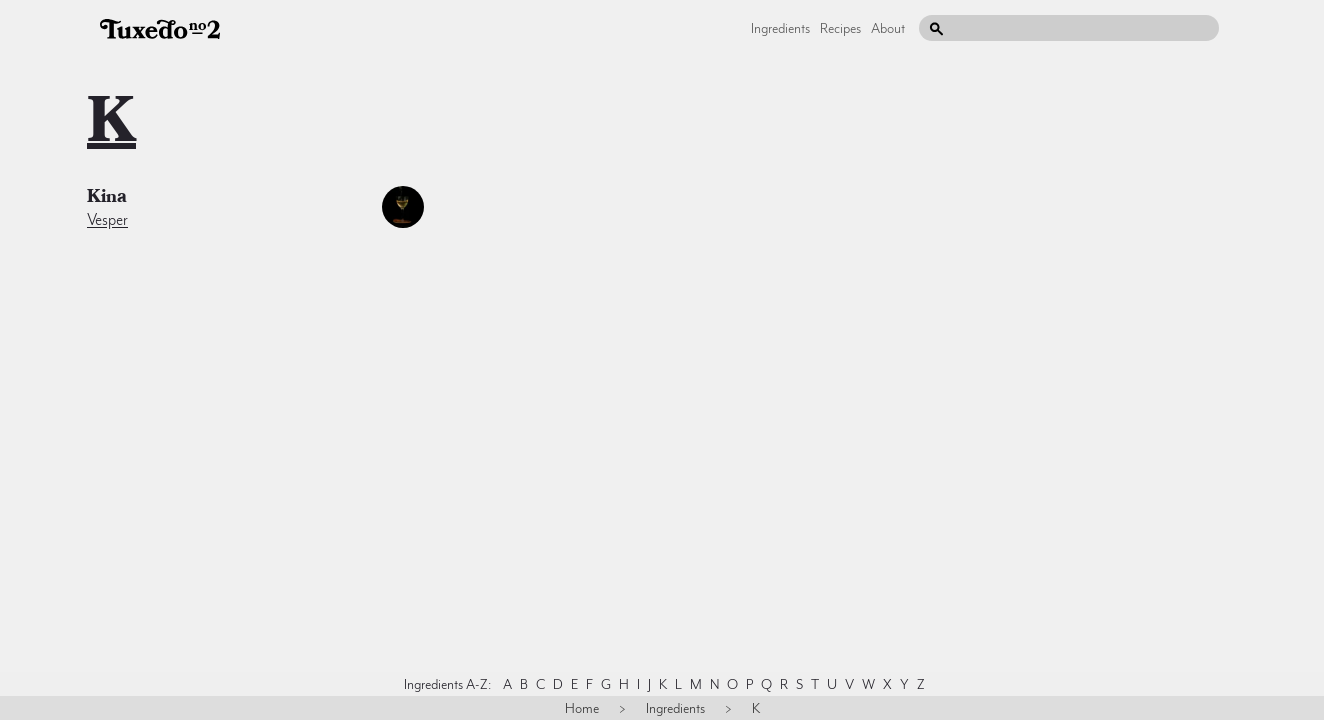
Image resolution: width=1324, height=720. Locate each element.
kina (107, 199)
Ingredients (780, 28)
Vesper (107, 220)
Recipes (840, 28)
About (888, 28)
